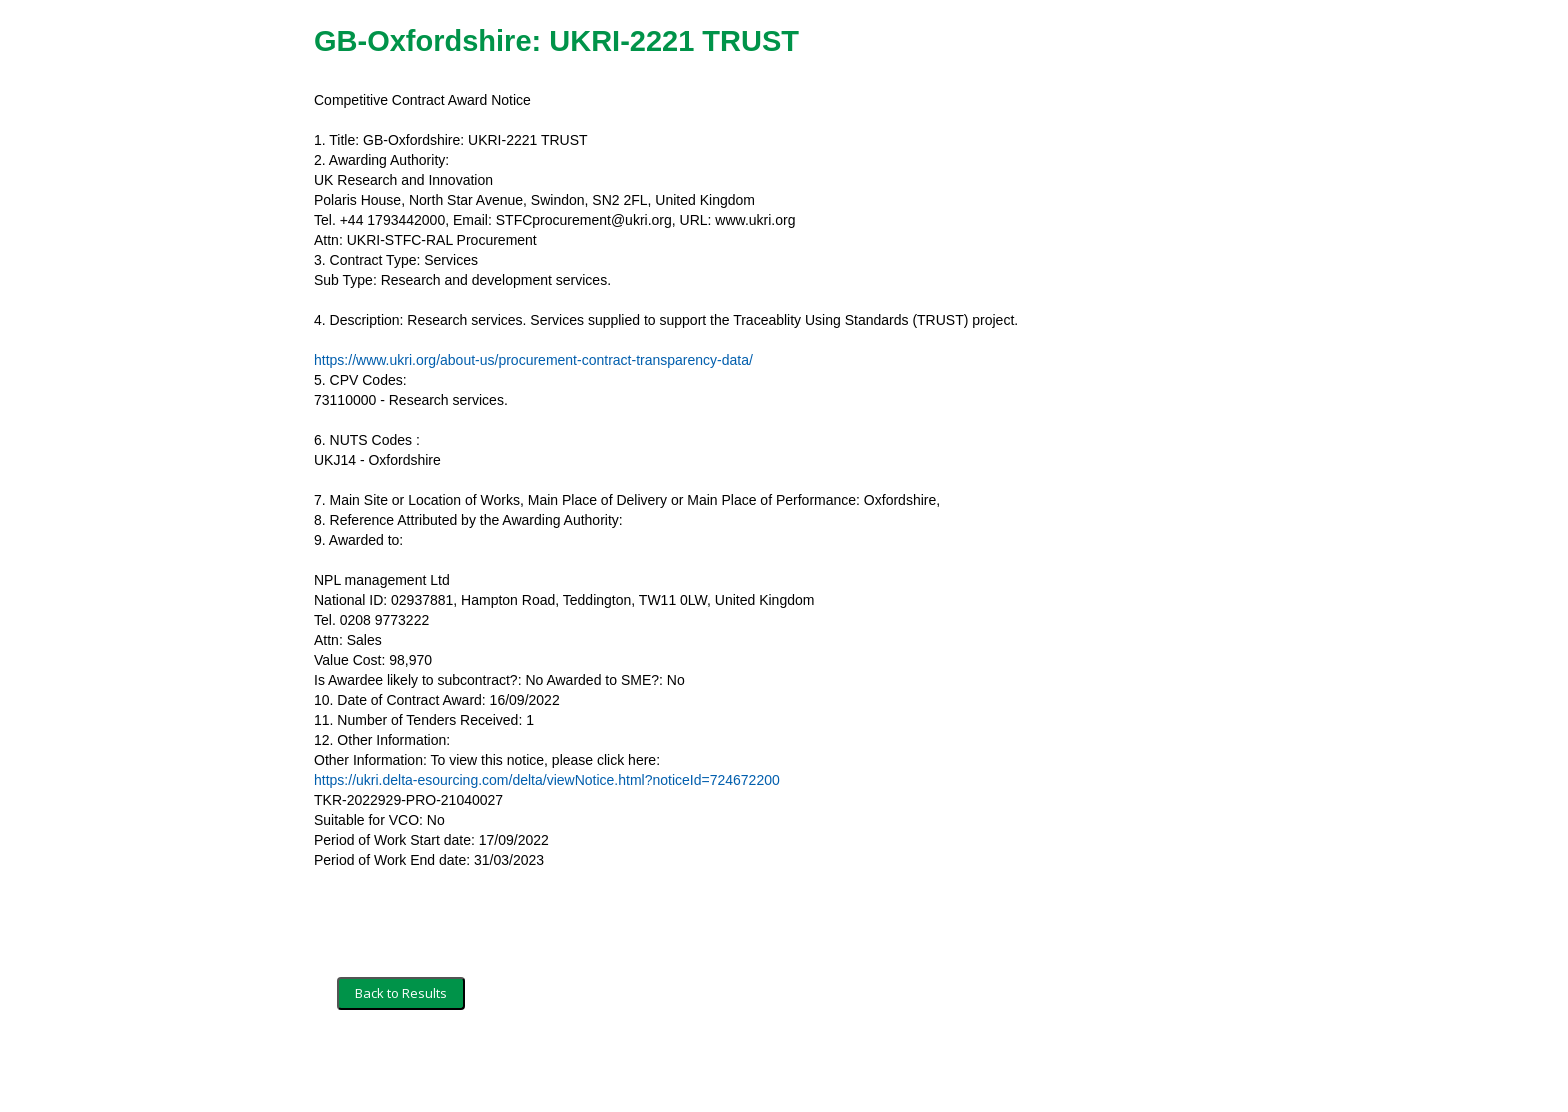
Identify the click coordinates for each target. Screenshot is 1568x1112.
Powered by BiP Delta (709, 1069)
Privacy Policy (589, 1069)
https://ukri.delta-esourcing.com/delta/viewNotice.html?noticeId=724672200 (547, 780)
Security (506, 1069)
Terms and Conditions (402, 1069)
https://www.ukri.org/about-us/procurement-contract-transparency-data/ (533, 360)
